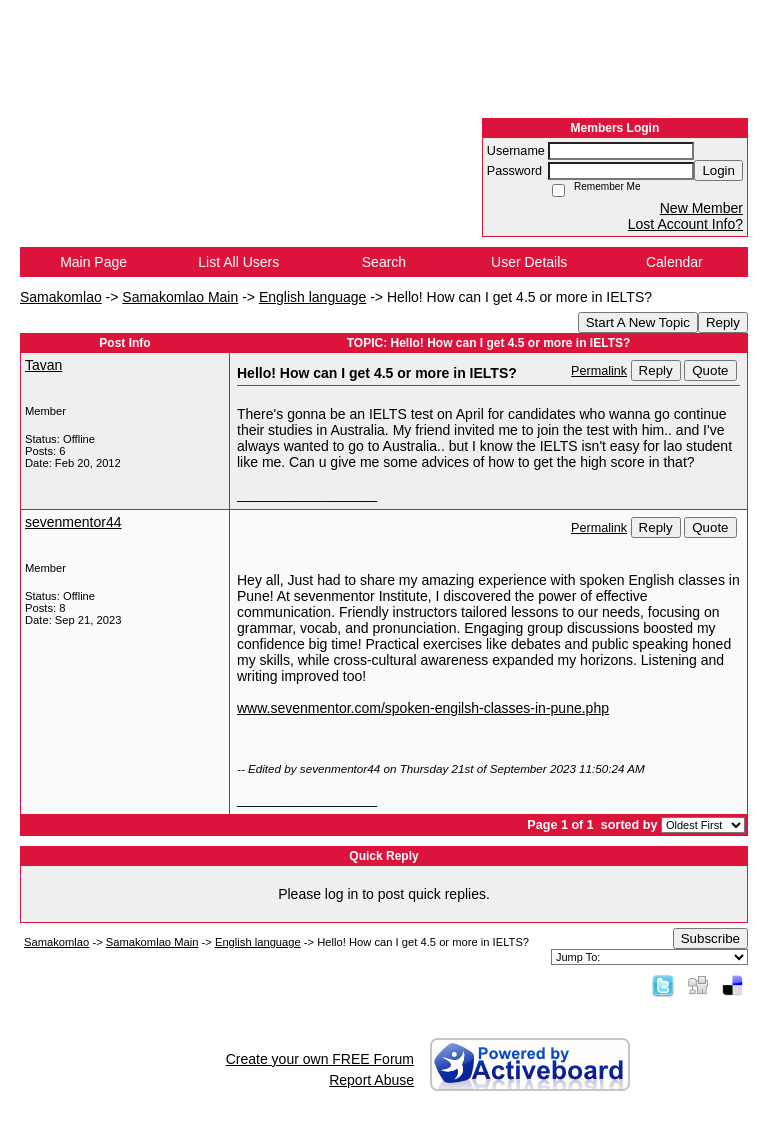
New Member (701, 208)
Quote (710, 370)
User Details (529, 262)
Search (384, 262)
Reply (723, 322)
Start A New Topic (638, 322)
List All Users (238, 262)
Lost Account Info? (685, 224)
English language (312, 297)
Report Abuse (371, 1080)
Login (718, 170)
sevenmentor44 (73, 522)
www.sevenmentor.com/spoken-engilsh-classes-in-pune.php (423, 708)
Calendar (674, 262)
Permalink (599, 371)
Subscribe (710, 938)
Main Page (93, 262)
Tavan (43, 365)
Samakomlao (61, 297)
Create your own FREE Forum (320, 1059)
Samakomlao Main (180, 297)
